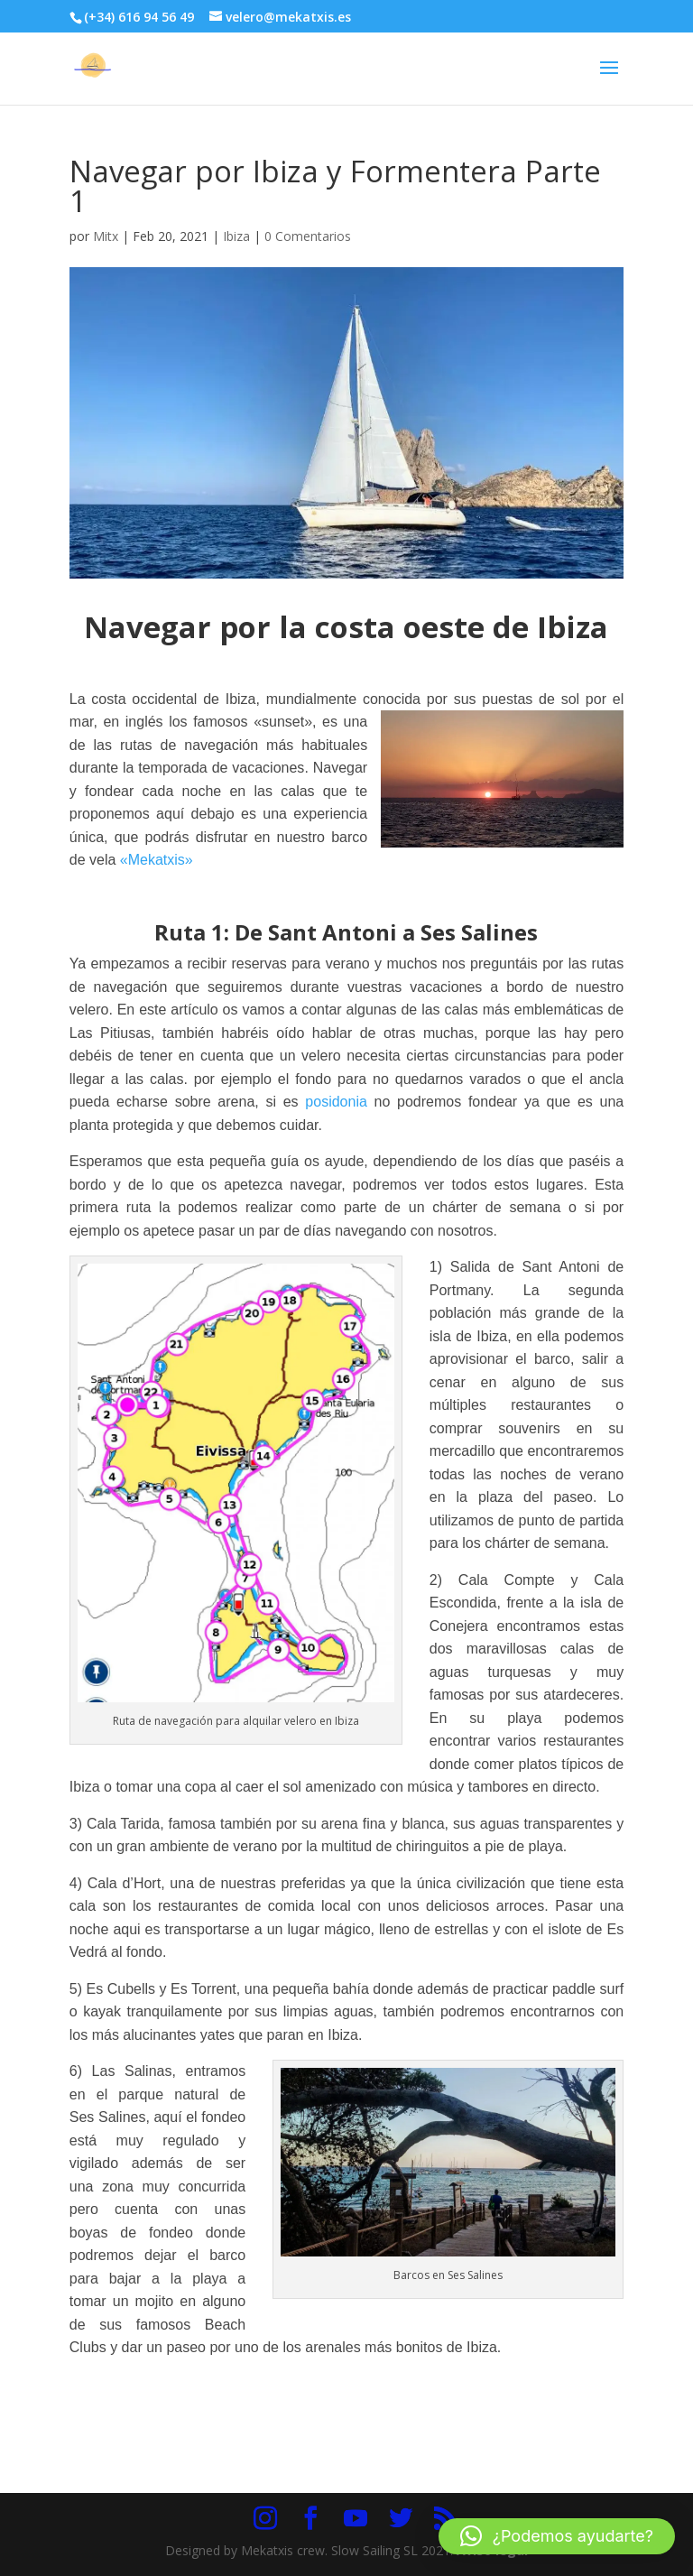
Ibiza (236, 236)
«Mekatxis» (156, 859)
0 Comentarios (307, 236)
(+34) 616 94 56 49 (139, 16)
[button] (557, 2536)
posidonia (336, 1101)
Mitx (105, 236)
